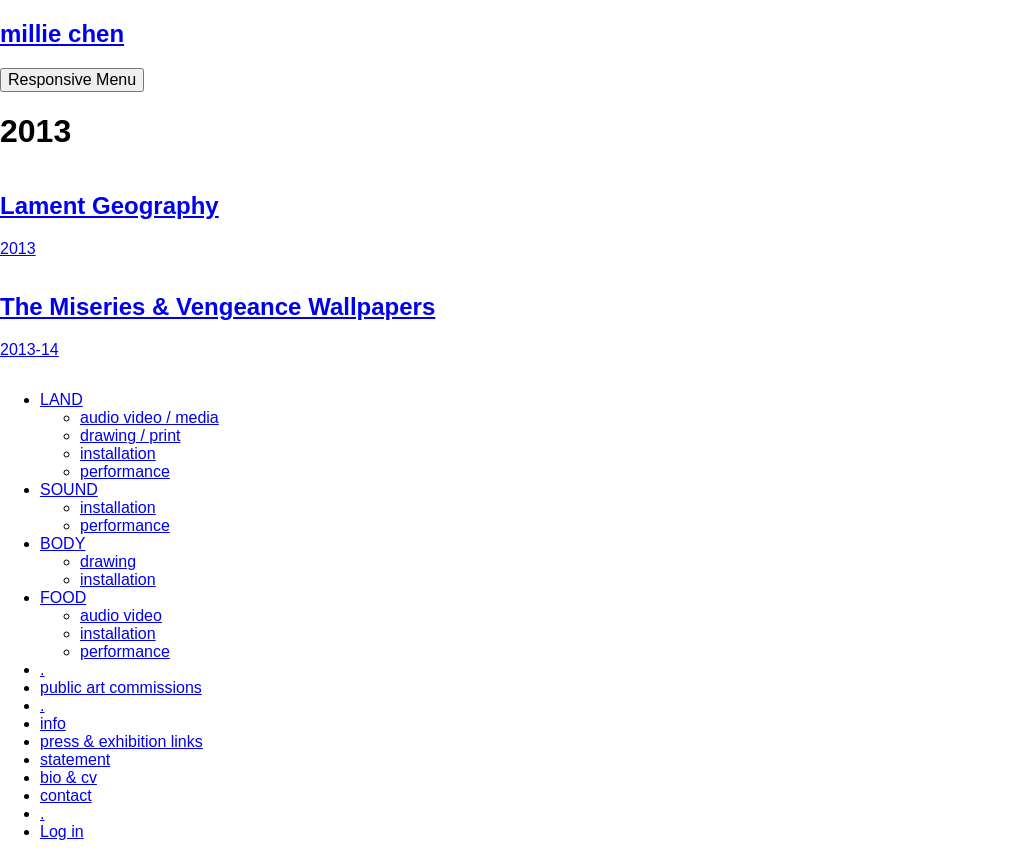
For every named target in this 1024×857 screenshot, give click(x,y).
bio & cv (68, 777)
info (53, 723)
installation (118, 453)
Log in (62, 831)
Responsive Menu (72, 79)
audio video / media (149, 417)
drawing (108, 561)
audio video (121, 615)
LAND (61, 399)
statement (75, 759)
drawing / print (130, 435)
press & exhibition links (121, 741)
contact (66, 795)
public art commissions (121, 687)
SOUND (69, 489)
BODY (62, 543)
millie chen (62, 33)
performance (125, 471)
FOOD (63, 597)
